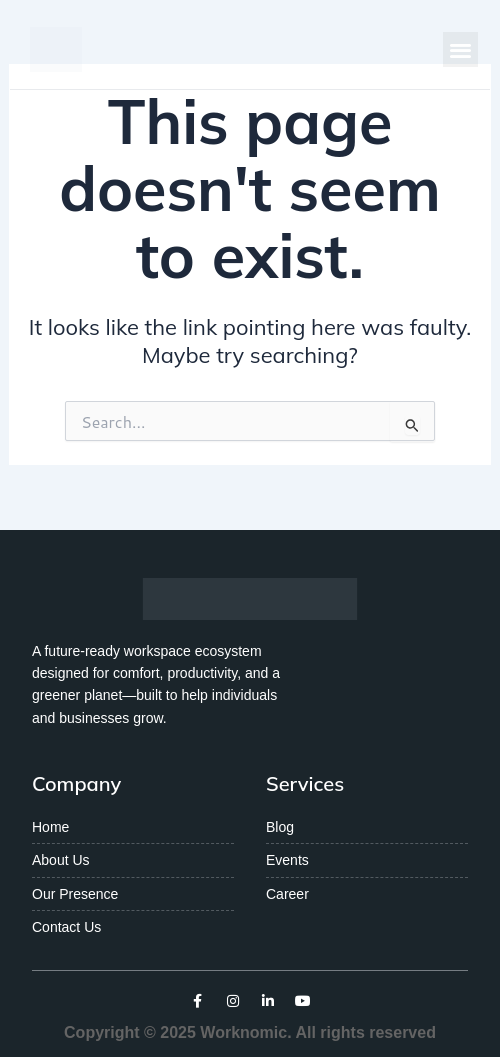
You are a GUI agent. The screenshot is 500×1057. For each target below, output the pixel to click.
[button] (460, 49)
